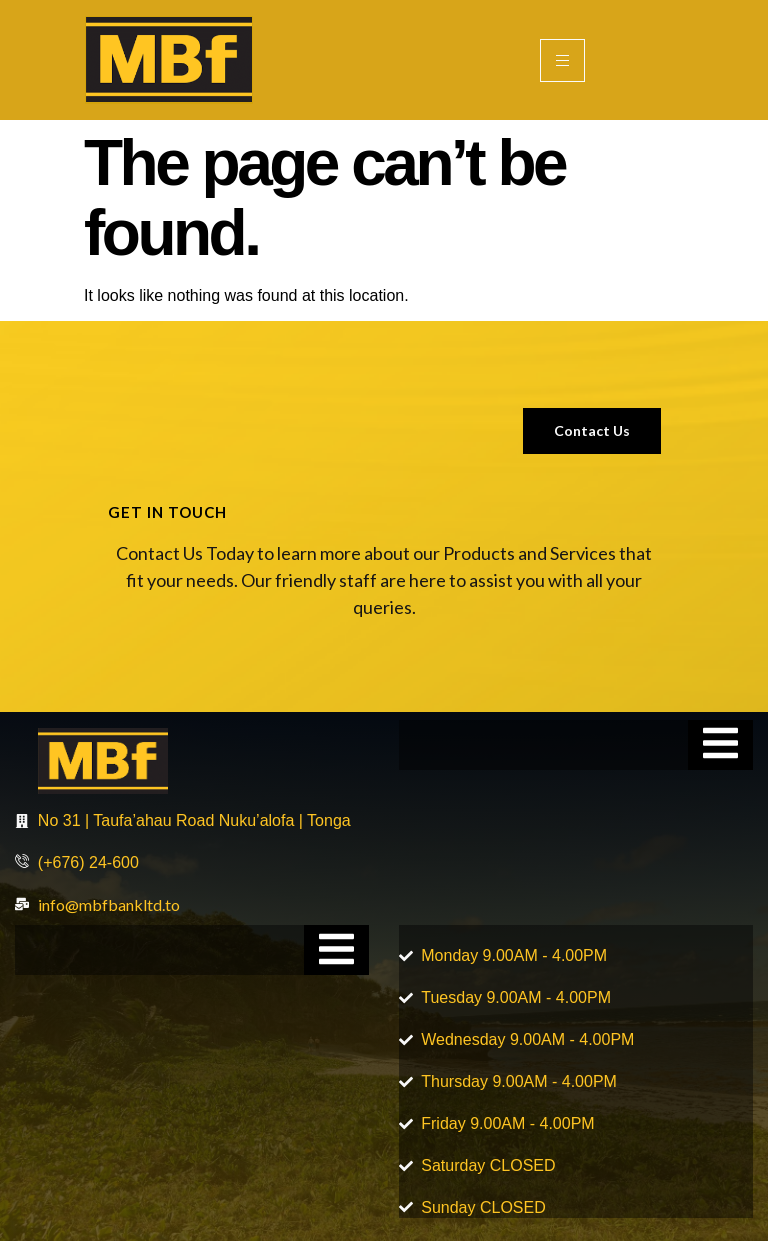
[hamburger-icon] (562, 60)
